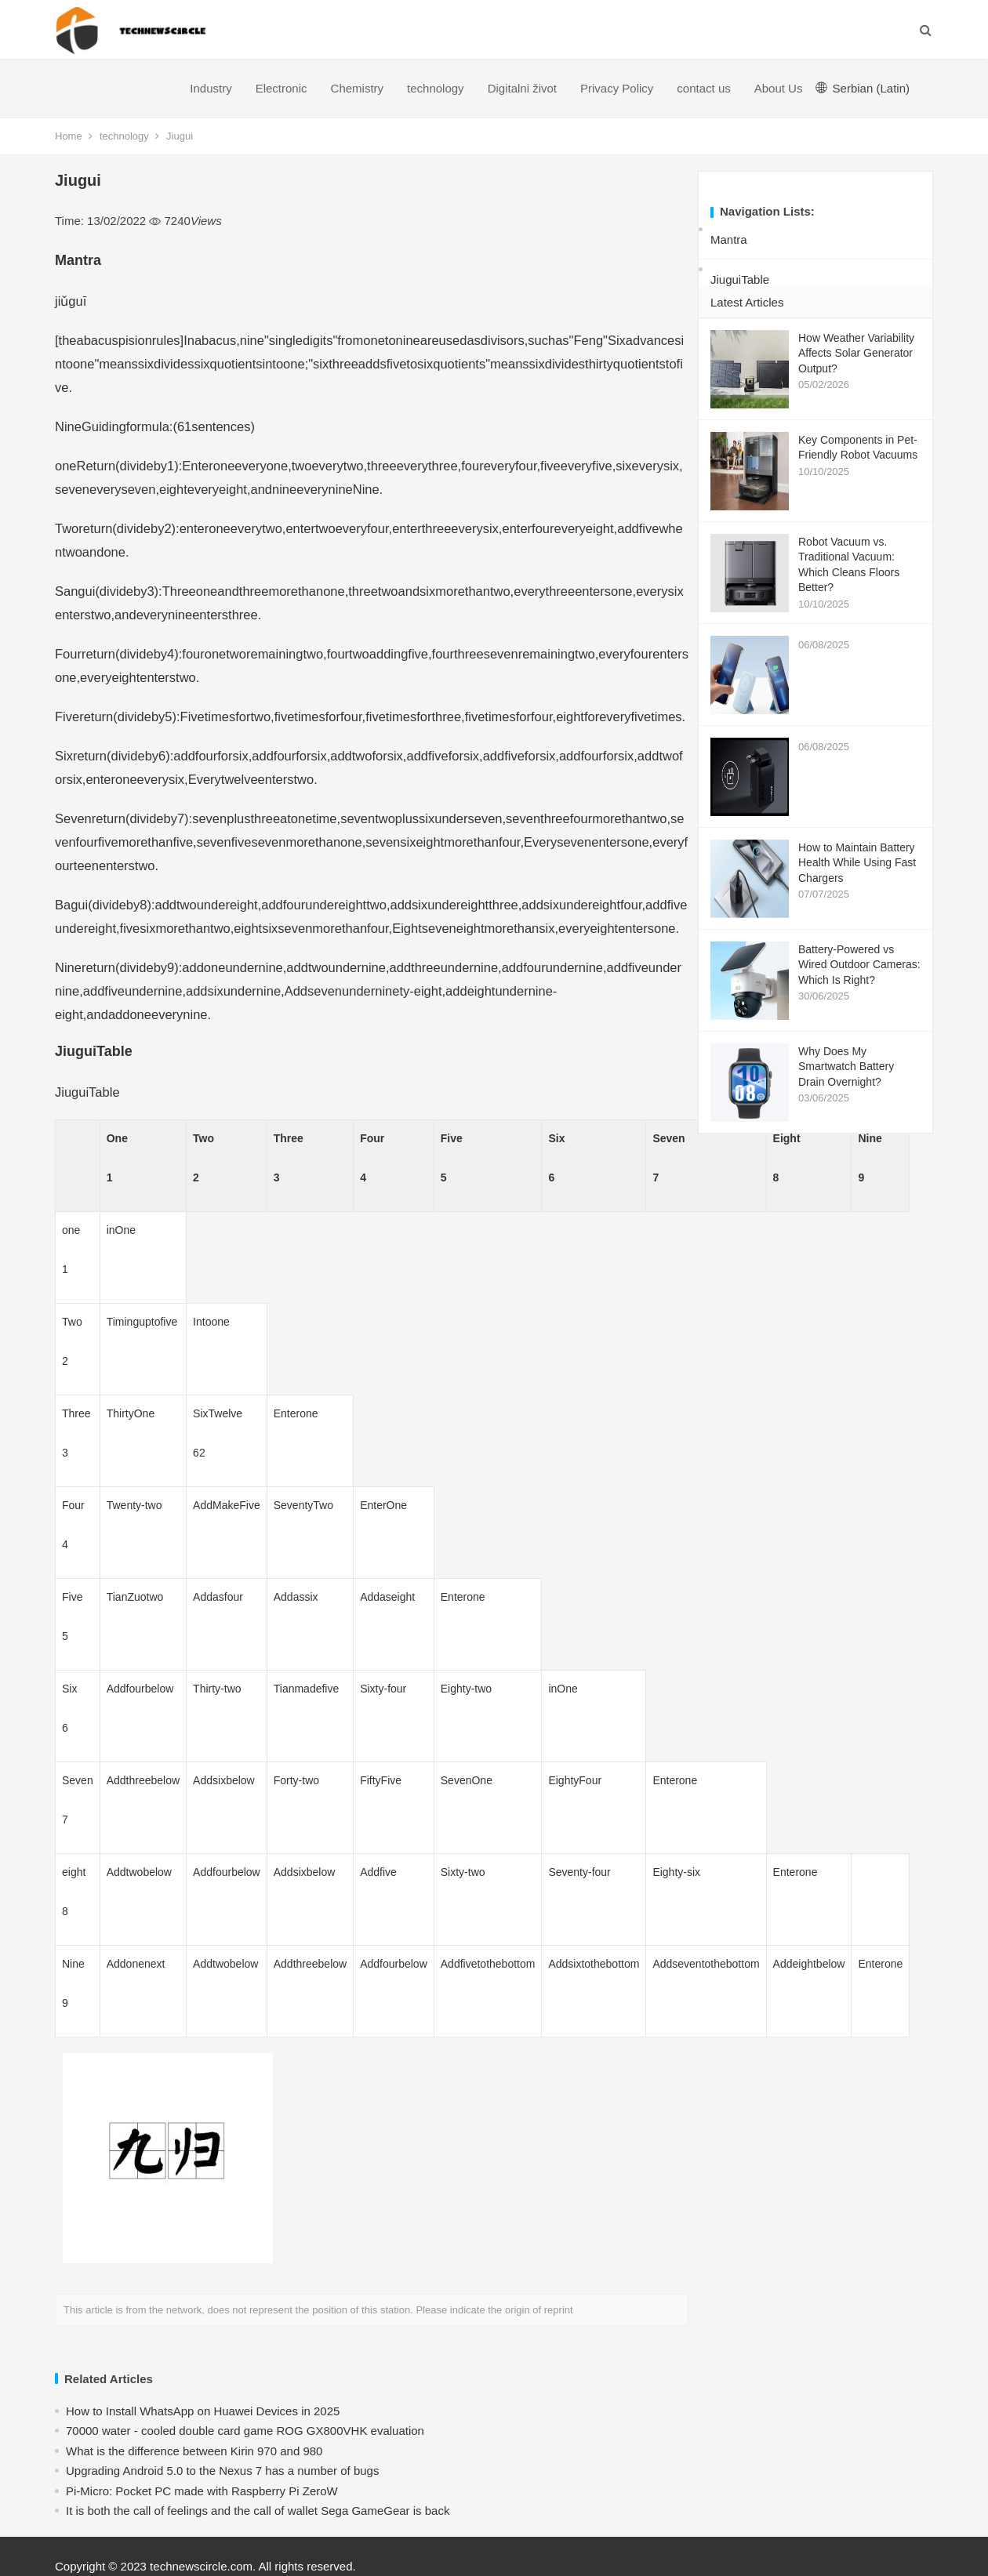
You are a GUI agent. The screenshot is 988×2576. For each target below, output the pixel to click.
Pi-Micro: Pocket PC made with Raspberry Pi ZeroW (202, 2491)
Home (68, 136)
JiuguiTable (739, 279)
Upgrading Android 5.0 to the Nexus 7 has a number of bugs (222, 2470)
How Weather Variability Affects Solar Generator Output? (856, 353)
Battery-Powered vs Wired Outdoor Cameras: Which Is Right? (859, 964)
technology (435, 88)
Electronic (281, 88)
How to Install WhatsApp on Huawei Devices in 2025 (203, 2411)
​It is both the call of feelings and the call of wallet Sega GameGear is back (257, 2510)
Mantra (728, 239)
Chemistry (357, 88)
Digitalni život (522, 88)
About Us (778, 88)
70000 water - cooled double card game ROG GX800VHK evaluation (245, 2430)
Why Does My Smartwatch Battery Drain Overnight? (846, 1066)
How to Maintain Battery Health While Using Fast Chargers (857, 862)
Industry (210, 88)
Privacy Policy (616, 88)
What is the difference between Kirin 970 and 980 (194, 2451)
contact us (703, 88)
